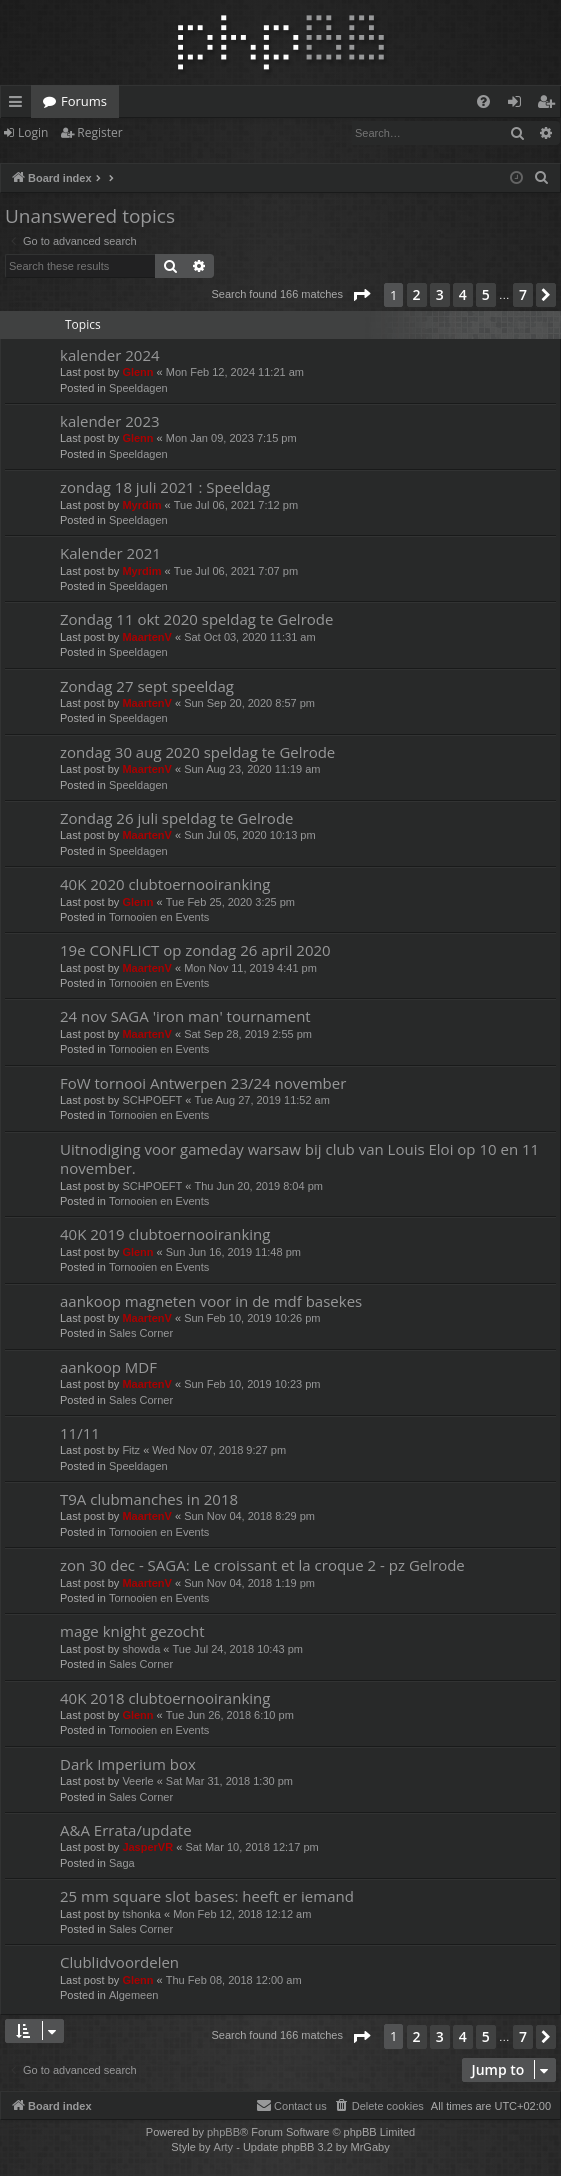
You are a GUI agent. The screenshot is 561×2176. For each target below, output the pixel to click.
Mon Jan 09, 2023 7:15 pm (231, 438)
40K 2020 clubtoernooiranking (165, 884)
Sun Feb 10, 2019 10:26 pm (252, 1318)
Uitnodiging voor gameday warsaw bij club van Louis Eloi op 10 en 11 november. (299, 1158)
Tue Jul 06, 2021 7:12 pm (236, 505)
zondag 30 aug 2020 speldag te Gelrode (197, 752)
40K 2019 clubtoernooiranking (165, 1234)
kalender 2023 (110, 421)
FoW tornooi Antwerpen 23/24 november (203, 1083)
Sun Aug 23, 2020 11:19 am (252, 769)
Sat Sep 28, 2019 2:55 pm (248, 1034)
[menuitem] (483, 101)
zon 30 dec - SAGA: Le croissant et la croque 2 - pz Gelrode (262, 1565)
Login (33, 132)
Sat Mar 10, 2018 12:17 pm (251, 1847)
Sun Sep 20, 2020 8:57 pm (249, 703)
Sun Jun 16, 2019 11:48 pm (233, 1252)
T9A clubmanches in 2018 (149, 1499)
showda (141, 1649)
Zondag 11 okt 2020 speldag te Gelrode (196, 619)
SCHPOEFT (152, 1100)
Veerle (137, 1781)
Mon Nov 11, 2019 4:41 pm (250, 968)
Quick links (19, 105)
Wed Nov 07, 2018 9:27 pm (219, 1450)
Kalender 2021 (110, 553)
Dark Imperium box (128, 1764)
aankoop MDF (108, 1367)
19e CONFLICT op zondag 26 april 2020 (195, 950)
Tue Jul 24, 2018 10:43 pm (238, 1649)
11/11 (80, 1433)
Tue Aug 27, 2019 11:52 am (262, 1100)
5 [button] (486, 294)
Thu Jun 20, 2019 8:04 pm (259, 1186)
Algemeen (134, 1995)
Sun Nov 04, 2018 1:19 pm (249, 1583)
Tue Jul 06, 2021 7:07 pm (236, 571)
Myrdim (141, 505)
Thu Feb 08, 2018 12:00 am (234, 1980)
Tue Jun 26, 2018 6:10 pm (230, 1715)
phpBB (223, 2132)
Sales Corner (141, 1333)
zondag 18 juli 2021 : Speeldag (165, 487)
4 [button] (463, 294)
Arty (224, 2147)
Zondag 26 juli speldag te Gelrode (177, 818)
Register (99, 132)
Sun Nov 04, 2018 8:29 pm (249, 1516)
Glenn (137, 372)
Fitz (131, 1450)
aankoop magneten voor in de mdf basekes (211, 1301)
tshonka (141, 1914)
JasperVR (147, 1847)
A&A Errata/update (126, 1830)
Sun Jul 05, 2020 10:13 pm (249, 835)
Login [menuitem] (518, 105)
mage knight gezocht (132, 1631)
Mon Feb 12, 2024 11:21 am (235, 372)
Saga (122, 1863)
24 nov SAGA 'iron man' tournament (185, 1016)
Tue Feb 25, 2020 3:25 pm (230, 902)
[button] (361, 295)
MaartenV (147, 637)
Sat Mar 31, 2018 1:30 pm (229, 1781)
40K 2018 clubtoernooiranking (165, 1698)
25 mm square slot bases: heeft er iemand (207, 1896)
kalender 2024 (110, 355)
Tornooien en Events (159, 917)
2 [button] (417, 294)
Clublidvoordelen (119, 1962)
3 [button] (440, 294)
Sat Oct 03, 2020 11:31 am (249, 637)
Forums (84, 101)
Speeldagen (138, 388)
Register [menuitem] (550, 105)
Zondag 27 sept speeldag (147, 686)
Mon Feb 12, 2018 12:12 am (242, 1914)
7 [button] (523, 294)
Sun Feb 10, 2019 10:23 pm (252, 1384)
